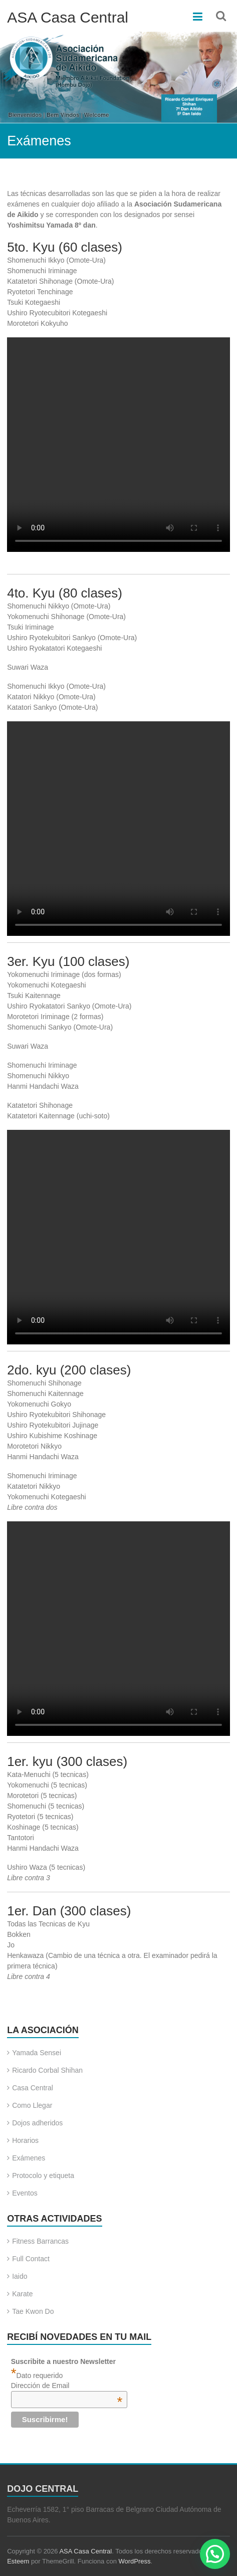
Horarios (25, 2140)
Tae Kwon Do (33, 2311)
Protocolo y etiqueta (43, 2175)
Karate (22, 2294)
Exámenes (28, 2158)
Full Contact (31, 2259)
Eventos (25, 2193)
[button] (215, 2554)
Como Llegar (32, 2105)
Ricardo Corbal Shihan (47, 2070)
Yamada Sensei (36, 2053)
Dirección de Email (67, 2386)
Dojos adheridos (37, 2123)
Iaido (19, 2276)
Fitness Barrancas (40, 2241)
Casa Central (32, 2088)
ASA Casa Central (67, 17)
